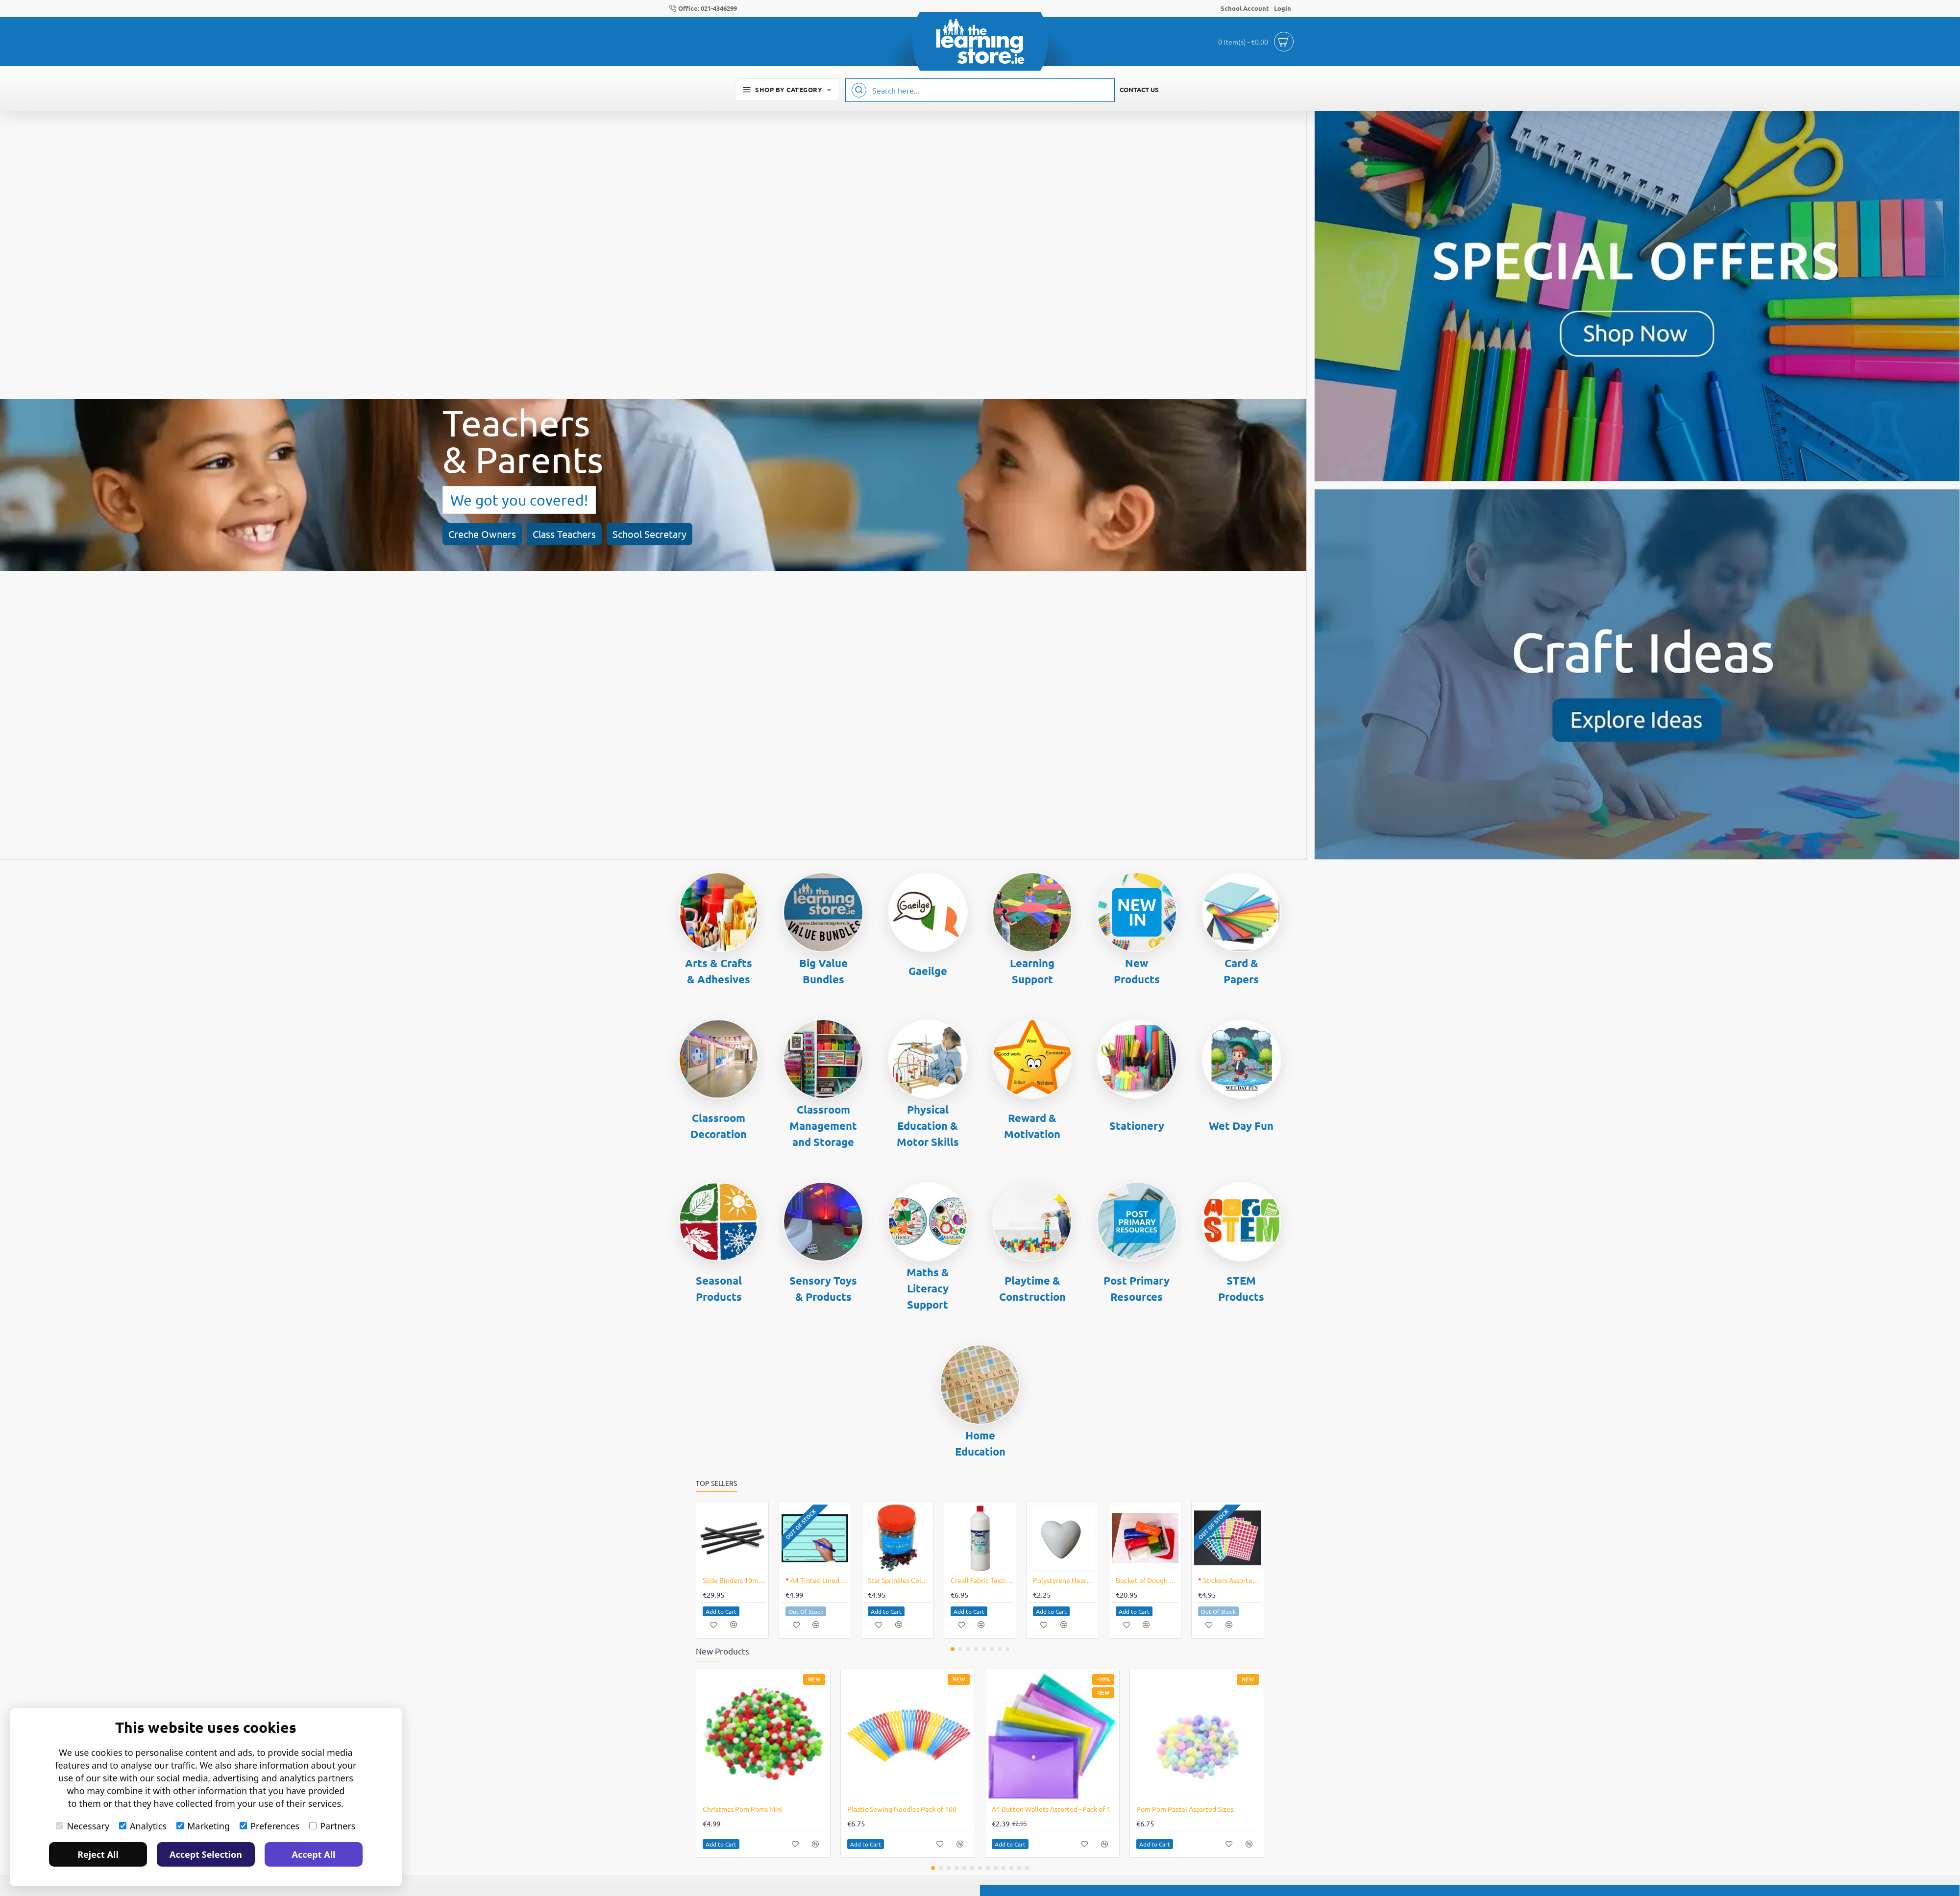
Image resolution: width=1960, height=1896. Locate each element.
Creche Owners (82, 512)
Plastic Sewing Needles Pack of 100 (901, 1808)
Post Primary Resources (1136, 1288)
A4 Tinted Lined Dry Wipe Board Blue (817, 1580)
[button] (721, 1611)
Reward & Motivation (1032, 1126)
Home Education (980, 1443)
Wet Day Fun (1241, 1125)
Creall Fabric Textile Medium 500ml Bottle (982, 1580)
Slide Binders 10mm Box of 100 (734, 1580)
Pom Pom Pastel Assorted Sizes (1184, 1808)
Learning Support (1032, 971)
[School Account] (1245, 8)
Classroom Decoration (718, 1126)
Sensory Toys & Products (823, 1288)
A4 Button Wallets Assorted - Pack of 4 (1051, 1808)
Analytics (143, 1826)
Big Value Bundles (823, 971)
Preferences (269, 1826)
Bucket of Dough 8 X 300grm (1147, 1580)
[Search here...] (859, 90)
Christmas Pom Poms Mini (743, 1808)
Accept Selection (206, 1854)
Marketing (203, 1826)
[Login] (1283, 8)
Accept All (314, 1854)
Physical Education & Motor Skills (928, 1125)
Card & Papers (1241, 971)
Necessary (82, 1826)
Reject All (98, 1854)
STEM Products (1241, 1288)
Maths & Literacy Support (927, 1288)
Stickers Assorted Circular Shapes (1229, 1580)
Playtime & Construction (1032, 1288)
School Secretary (250, 512)
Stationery (1136, 1125)
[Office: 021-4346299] (702, 8)
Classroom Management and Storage (823, 1125)
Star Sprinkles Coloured (899, 1580)
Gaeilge (927, 970)
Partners (332, 1826)
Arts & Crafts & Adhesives (718, 971)
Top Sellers (716, 1483)
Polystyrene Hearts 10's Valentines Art (1064, 1580)
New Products (1137, 971)
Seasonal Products (719, 1288)
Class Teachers (164, 512)
